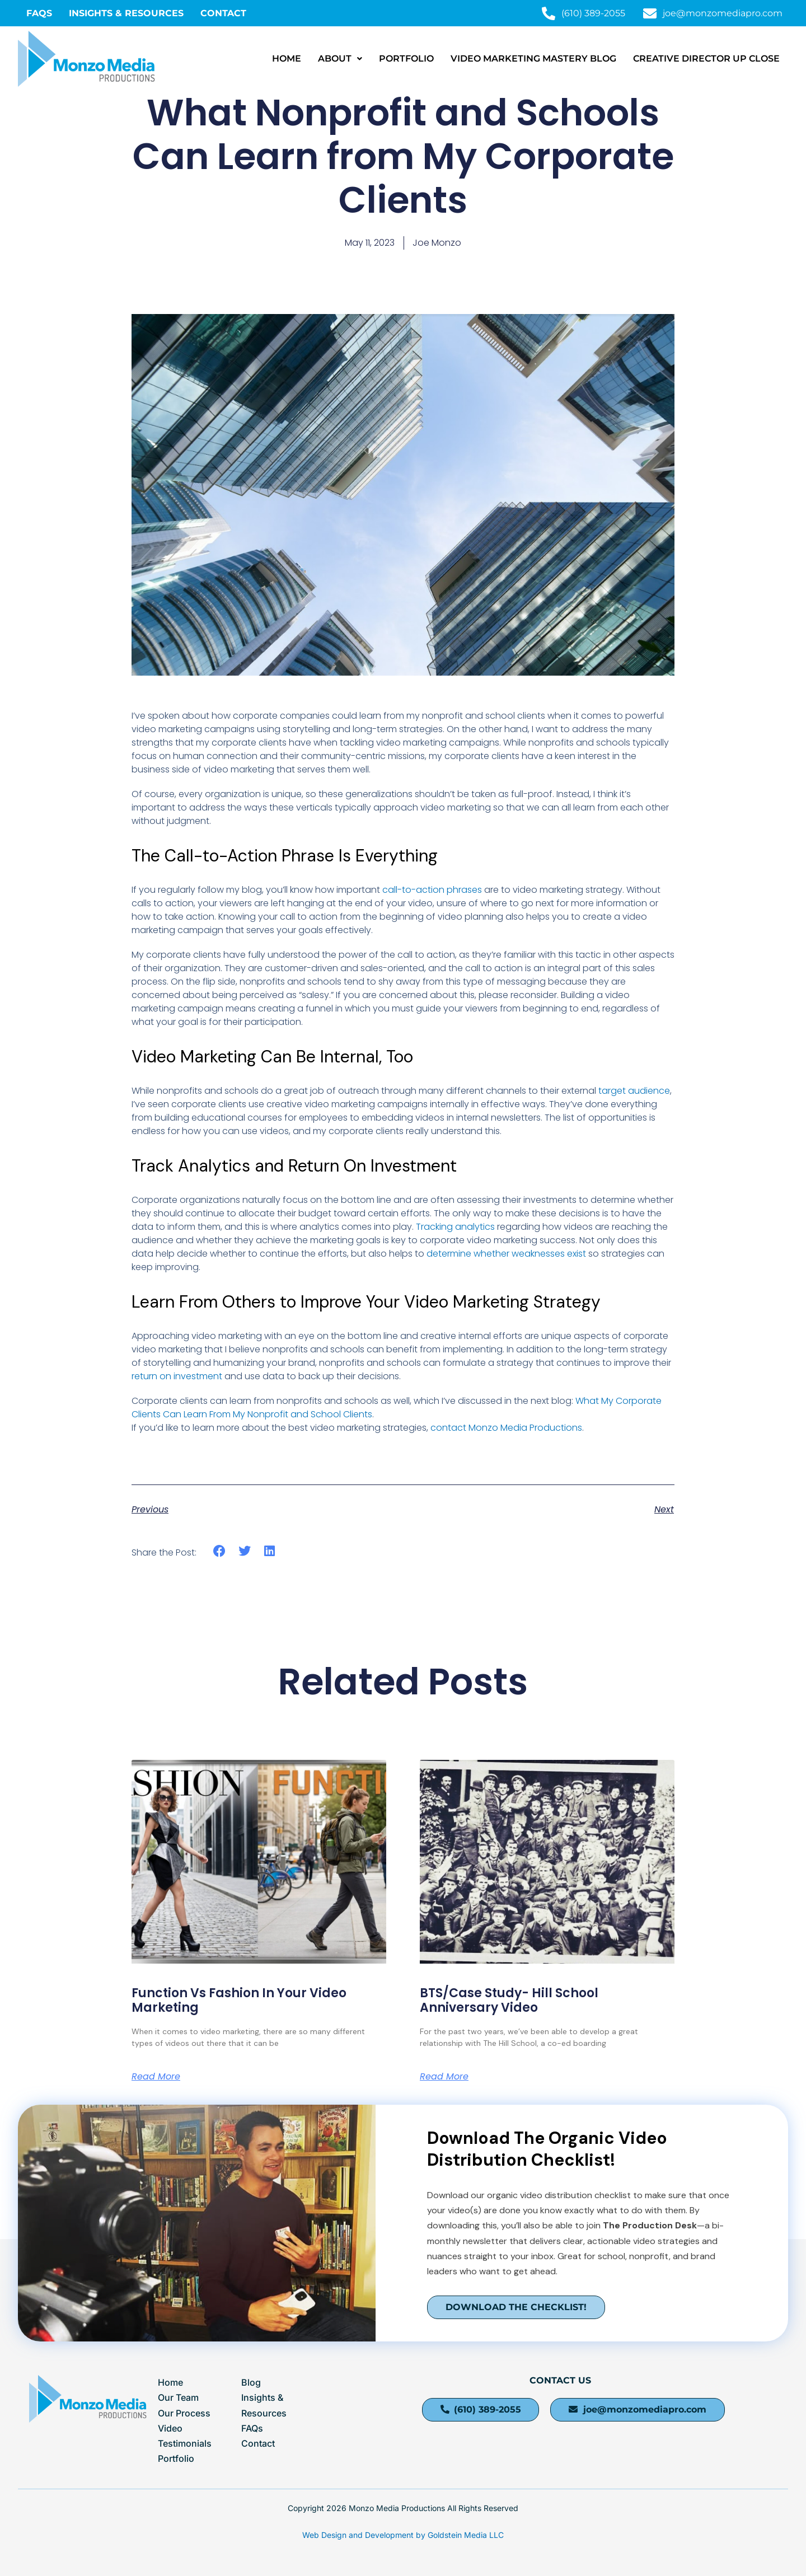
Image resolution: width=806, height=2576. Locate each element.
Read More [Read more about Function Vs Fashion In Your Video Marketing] (156, 2076)
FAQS (39, 13)
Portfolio (406, 58)
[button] (340, 59)
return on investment (177, 1376)
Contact (223, 13)
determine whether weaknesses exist (506, 1253)
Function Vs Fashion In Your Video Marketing (239, 2000)
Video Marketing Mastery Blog (533, 58)
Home (286, 58)
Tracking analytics (455, 1226)
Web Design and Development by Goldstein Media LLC (403, 2535)
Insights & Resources (126, 13)
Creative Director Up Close (706, 58)
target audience (634, 1090)
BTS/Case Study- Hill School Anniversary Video (509, 2000)
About (340, 58)
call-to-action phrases (432, 889)
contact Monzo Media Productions (506, 1427)
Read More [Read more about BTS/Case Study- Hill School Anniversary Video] (444, 2076)
